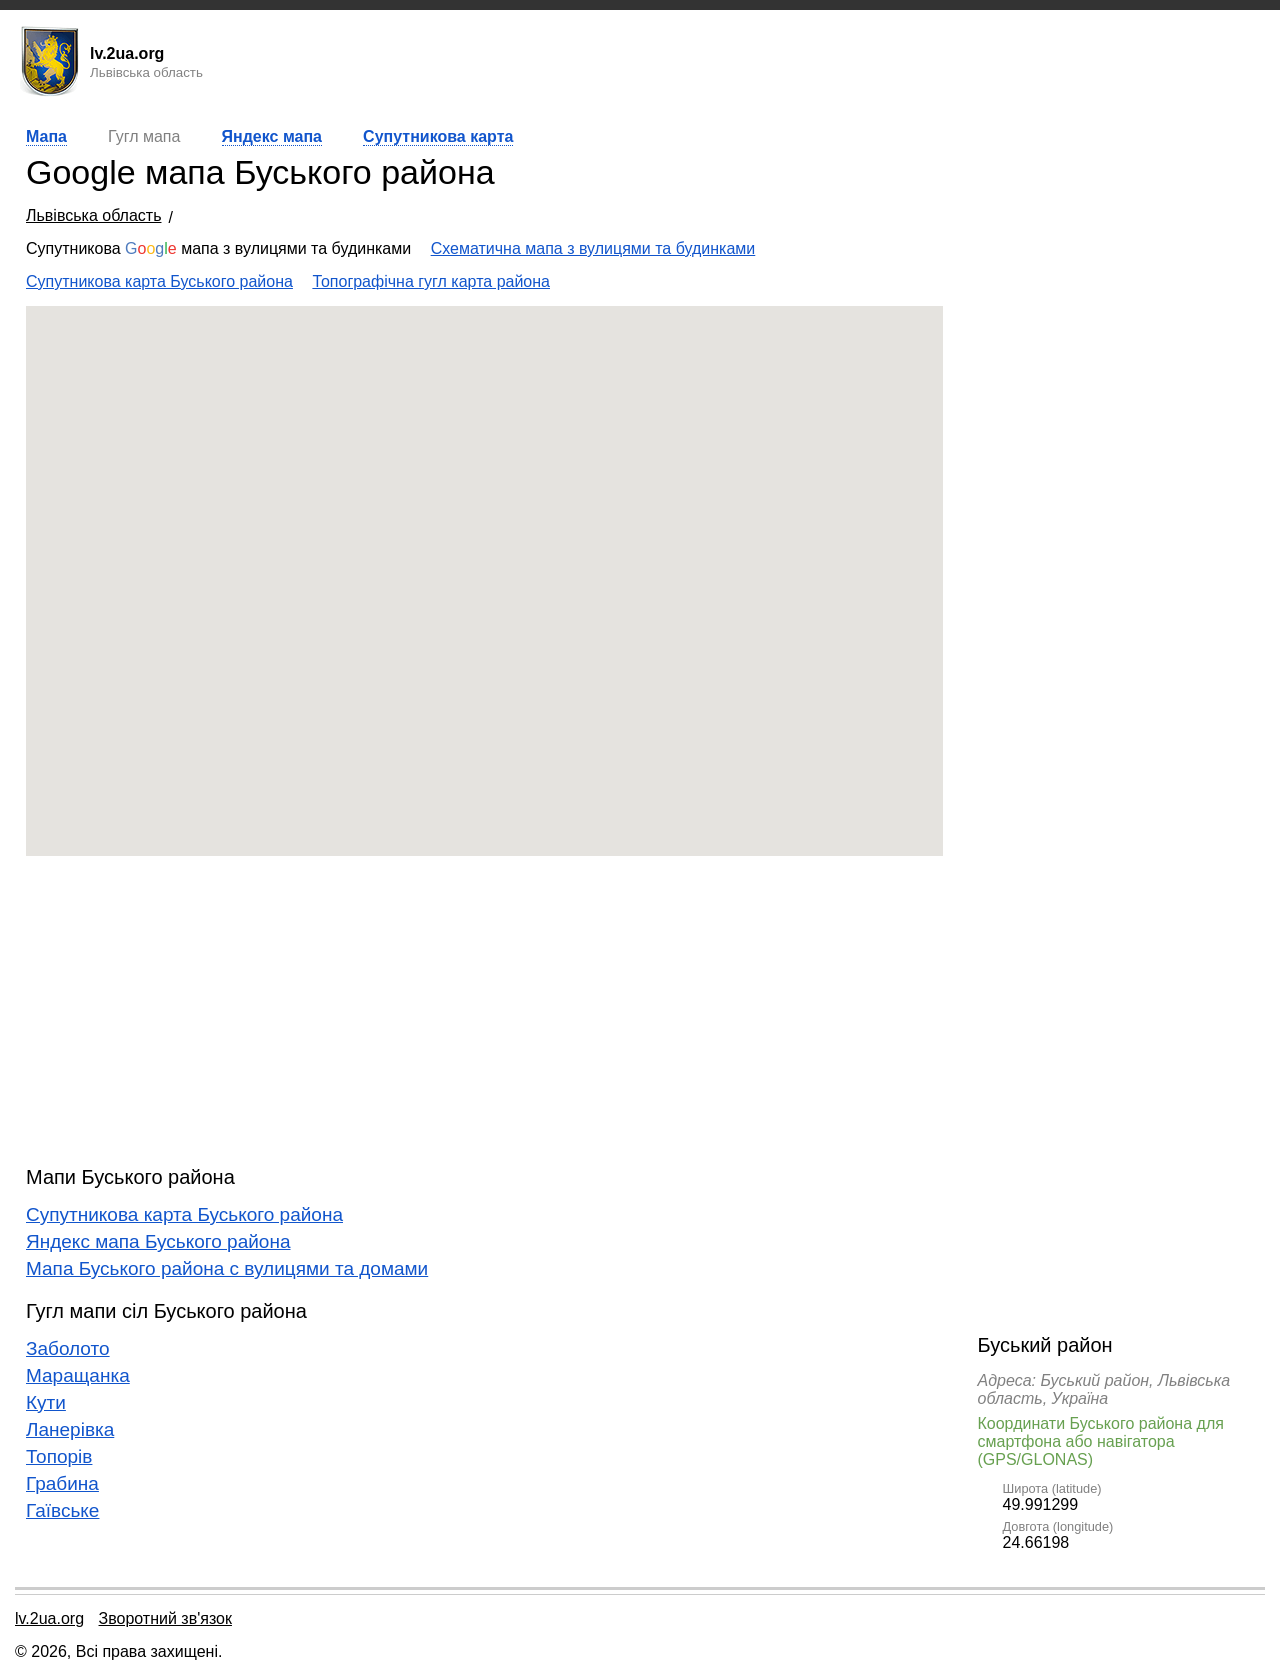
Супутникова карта (438, 136)
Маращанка (78, 1375)
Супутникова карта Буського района (159, 281)
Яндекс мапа (272, 136)
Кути (46, 1402)
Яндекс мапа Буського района (158, 1241)
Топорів (59, 1456)
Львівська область (93, 215)
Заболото (68, 1348)
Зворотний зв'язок (165, 1618)
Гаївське (62, 1510)
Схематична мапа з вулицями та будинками (593, 248)
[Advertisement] (484, 1011)
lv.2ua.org (49, 1618)
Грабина (62, 1483)
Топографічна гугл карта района (431, 281)
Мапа (46, 136)
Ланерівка (70, 1429)
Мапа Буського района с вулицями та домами (227, 1268)
